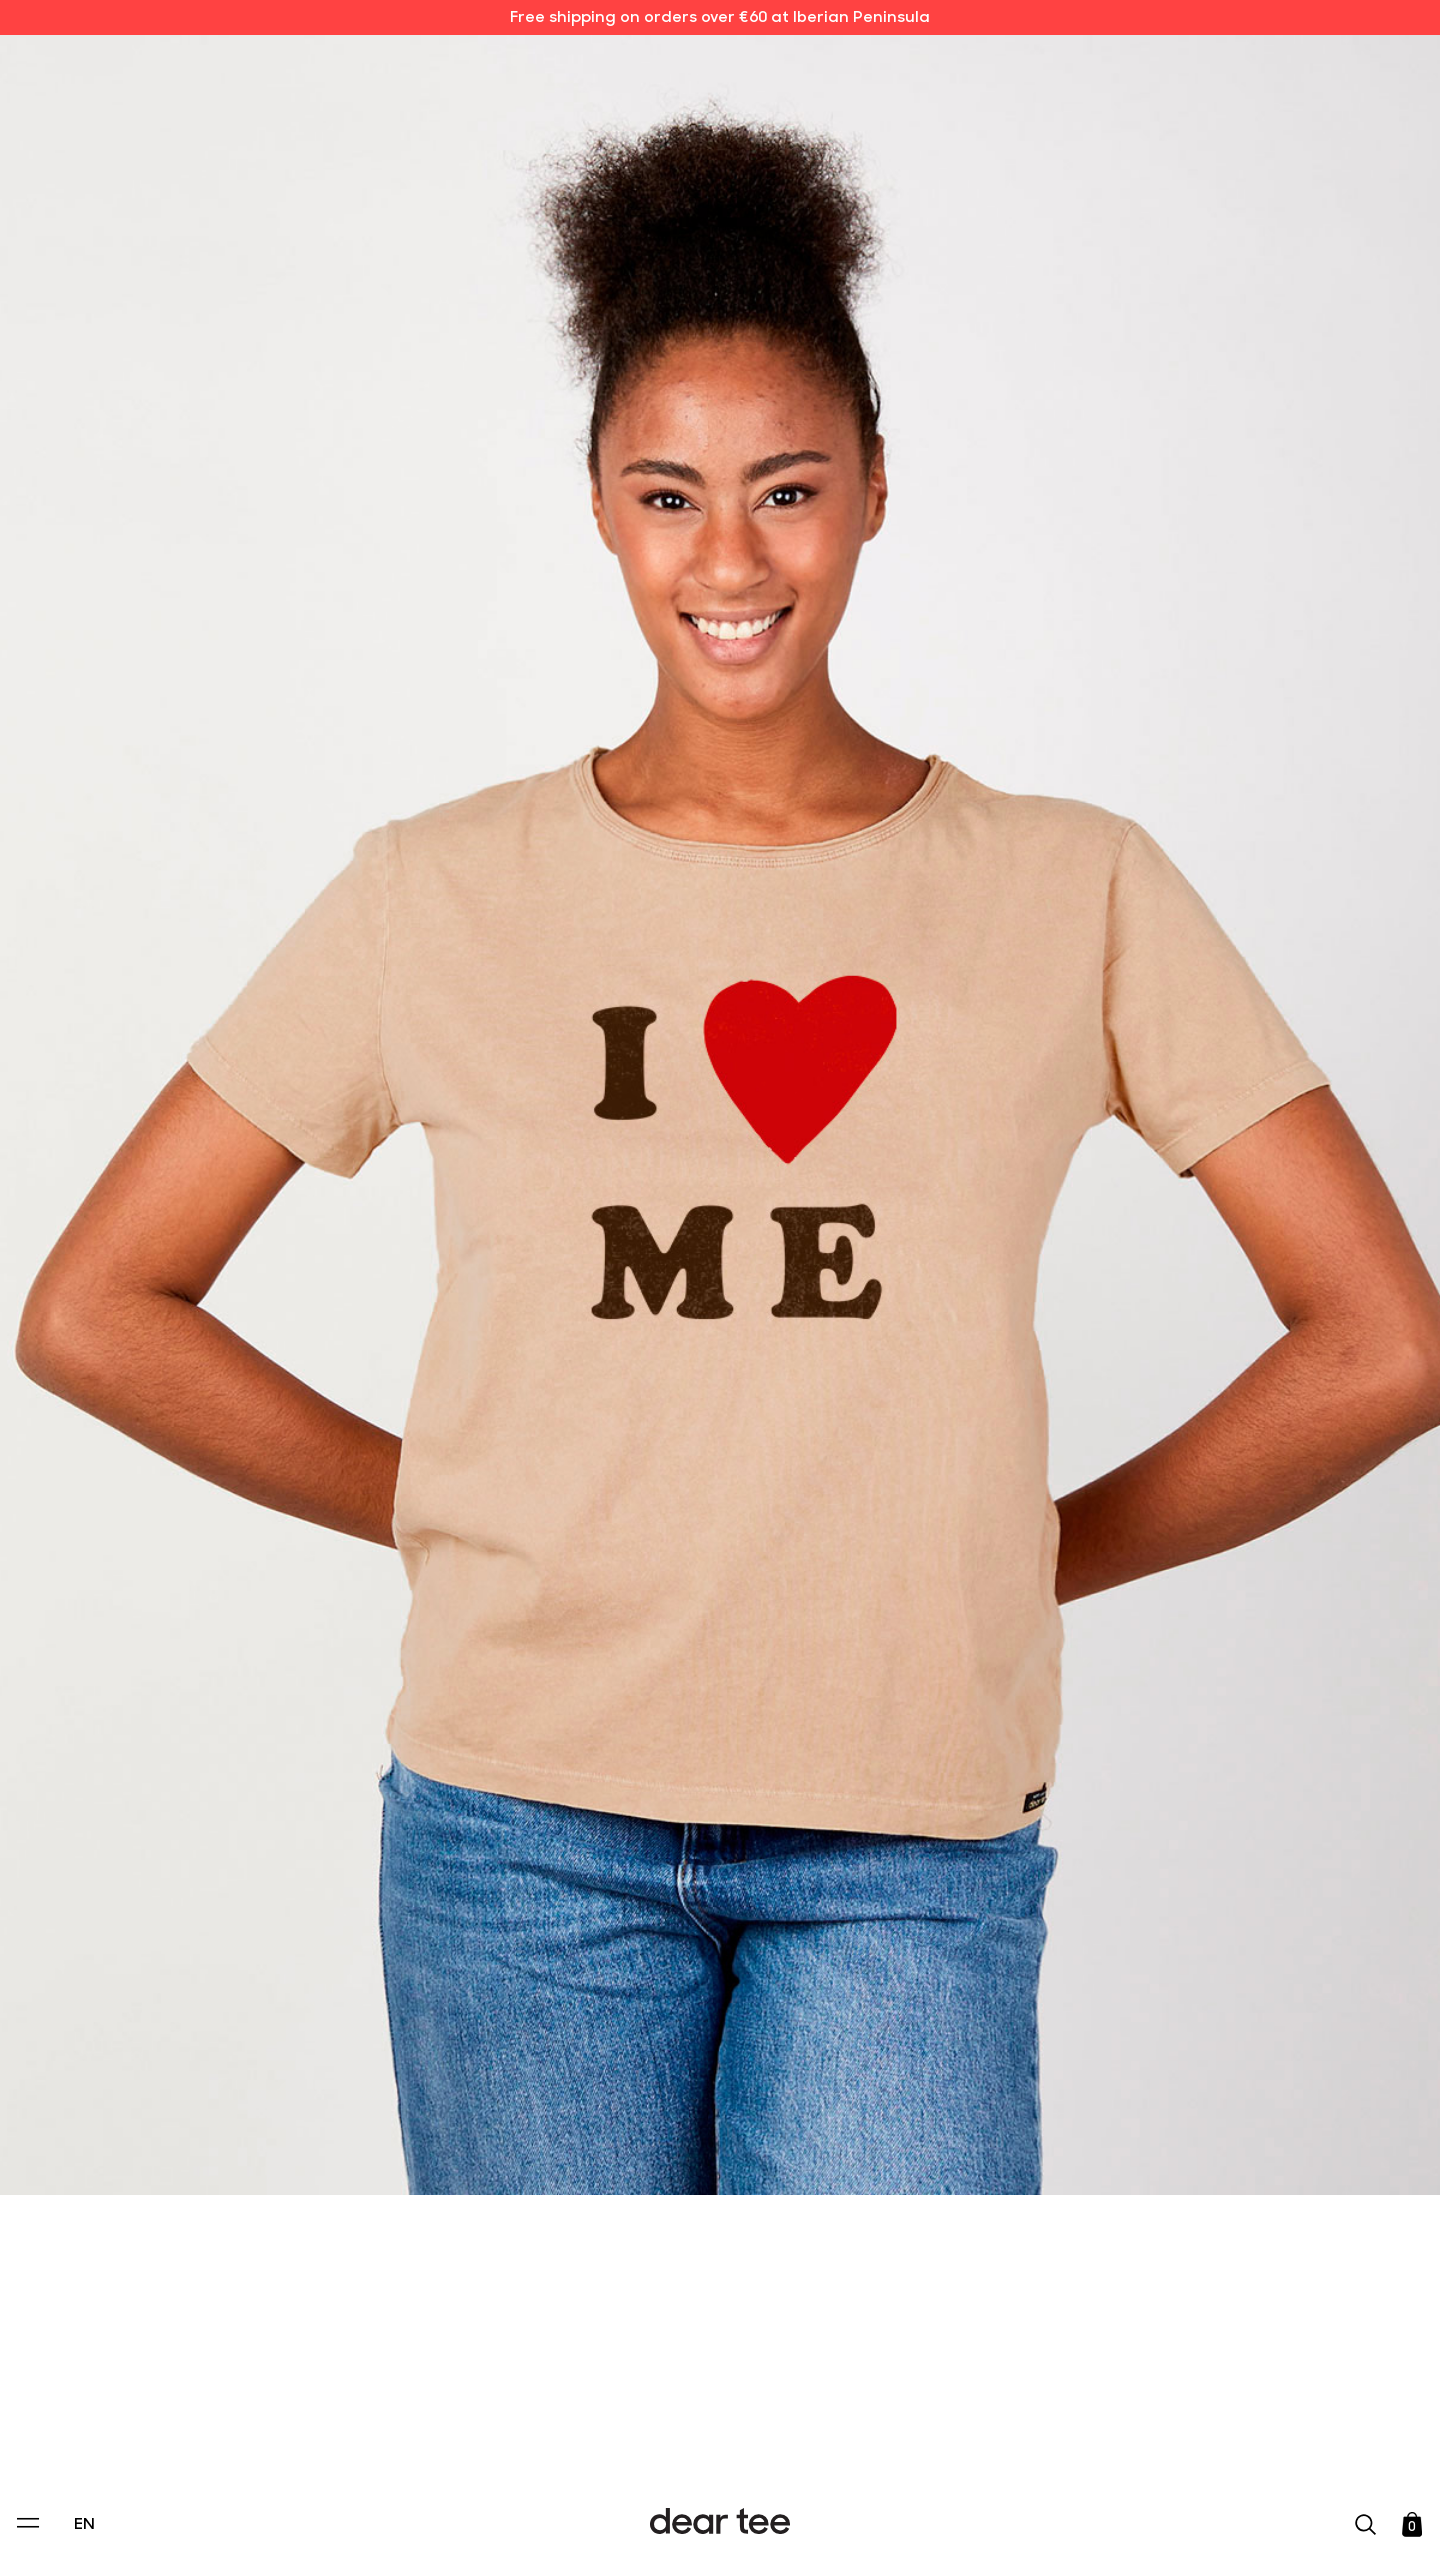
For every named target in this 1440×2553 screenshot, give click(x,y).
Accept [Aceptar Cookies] (707, 2516)
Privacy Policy (529, 2401)
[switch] (965, 2447)
